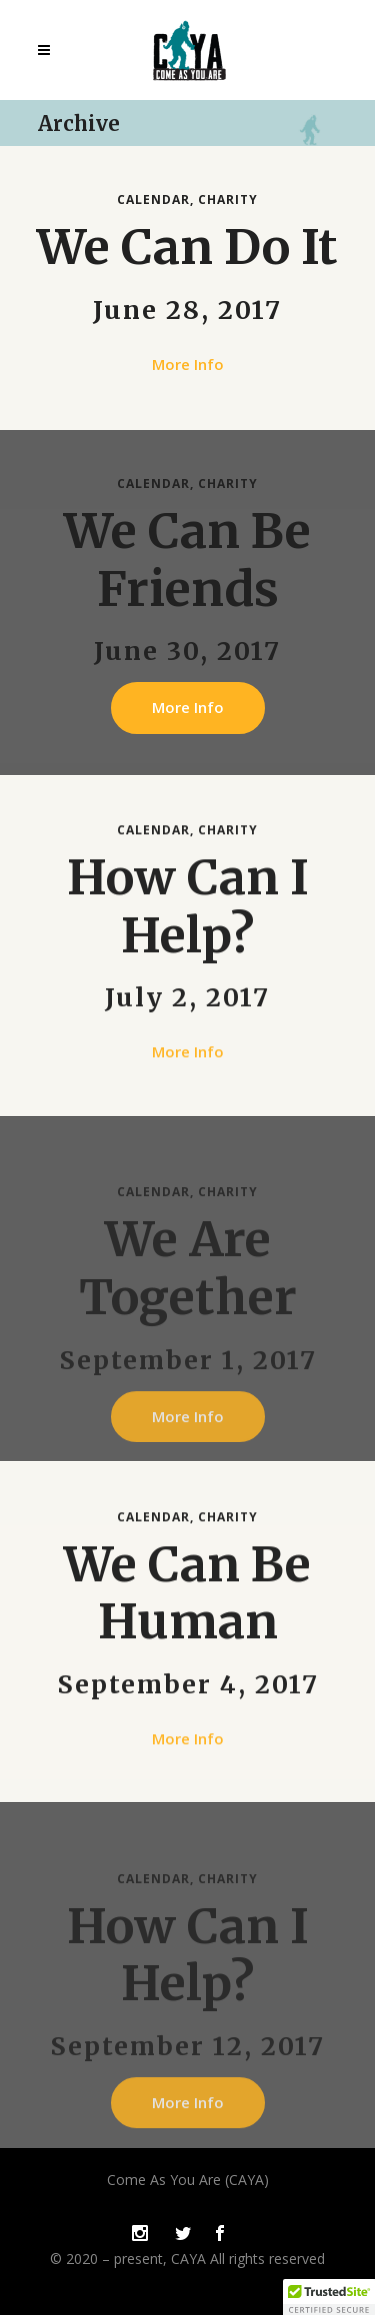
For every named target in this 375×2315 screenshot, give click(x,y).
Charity (228, 199)
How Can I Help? (188, 918)
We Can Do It (187, 247)
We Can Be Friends (187, 560)
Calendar (153, 199)
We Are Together (188, 1307)
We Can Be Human (187, 1604)
